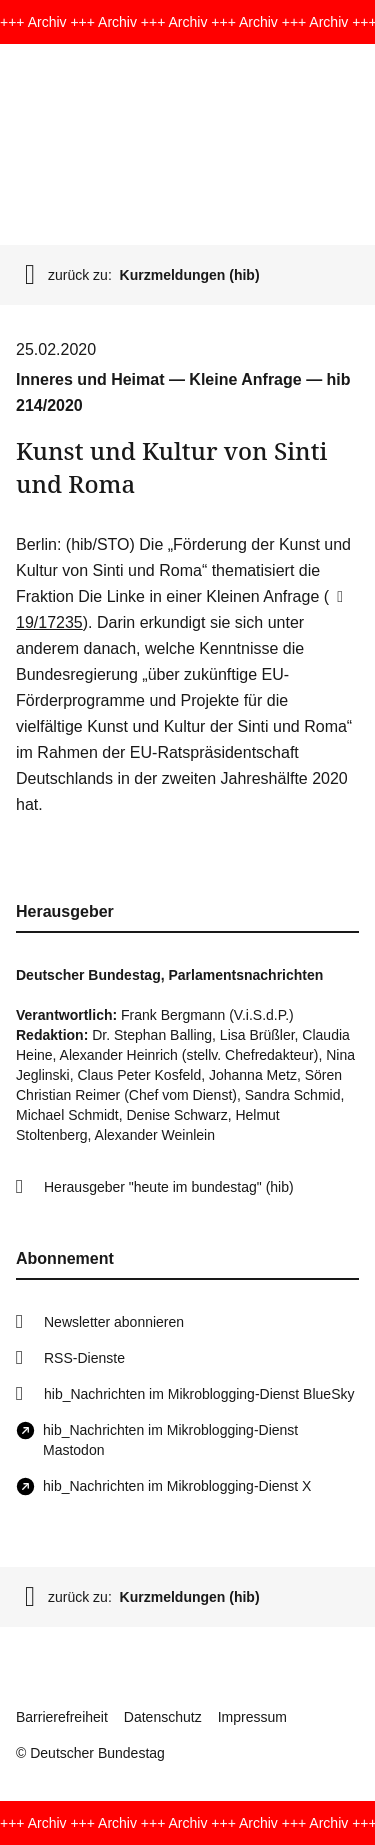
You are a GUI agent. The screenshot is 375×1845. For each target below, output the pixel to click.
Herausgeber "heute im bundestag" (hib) (169, 1187)
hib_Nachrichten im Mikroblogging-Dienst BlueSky (199, 1394)
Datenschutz (163, 1717)
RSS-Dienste (84, 1358)
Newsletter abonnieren (114, 1322)
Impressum (252, 1717)
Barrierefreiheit (62, 1717)
